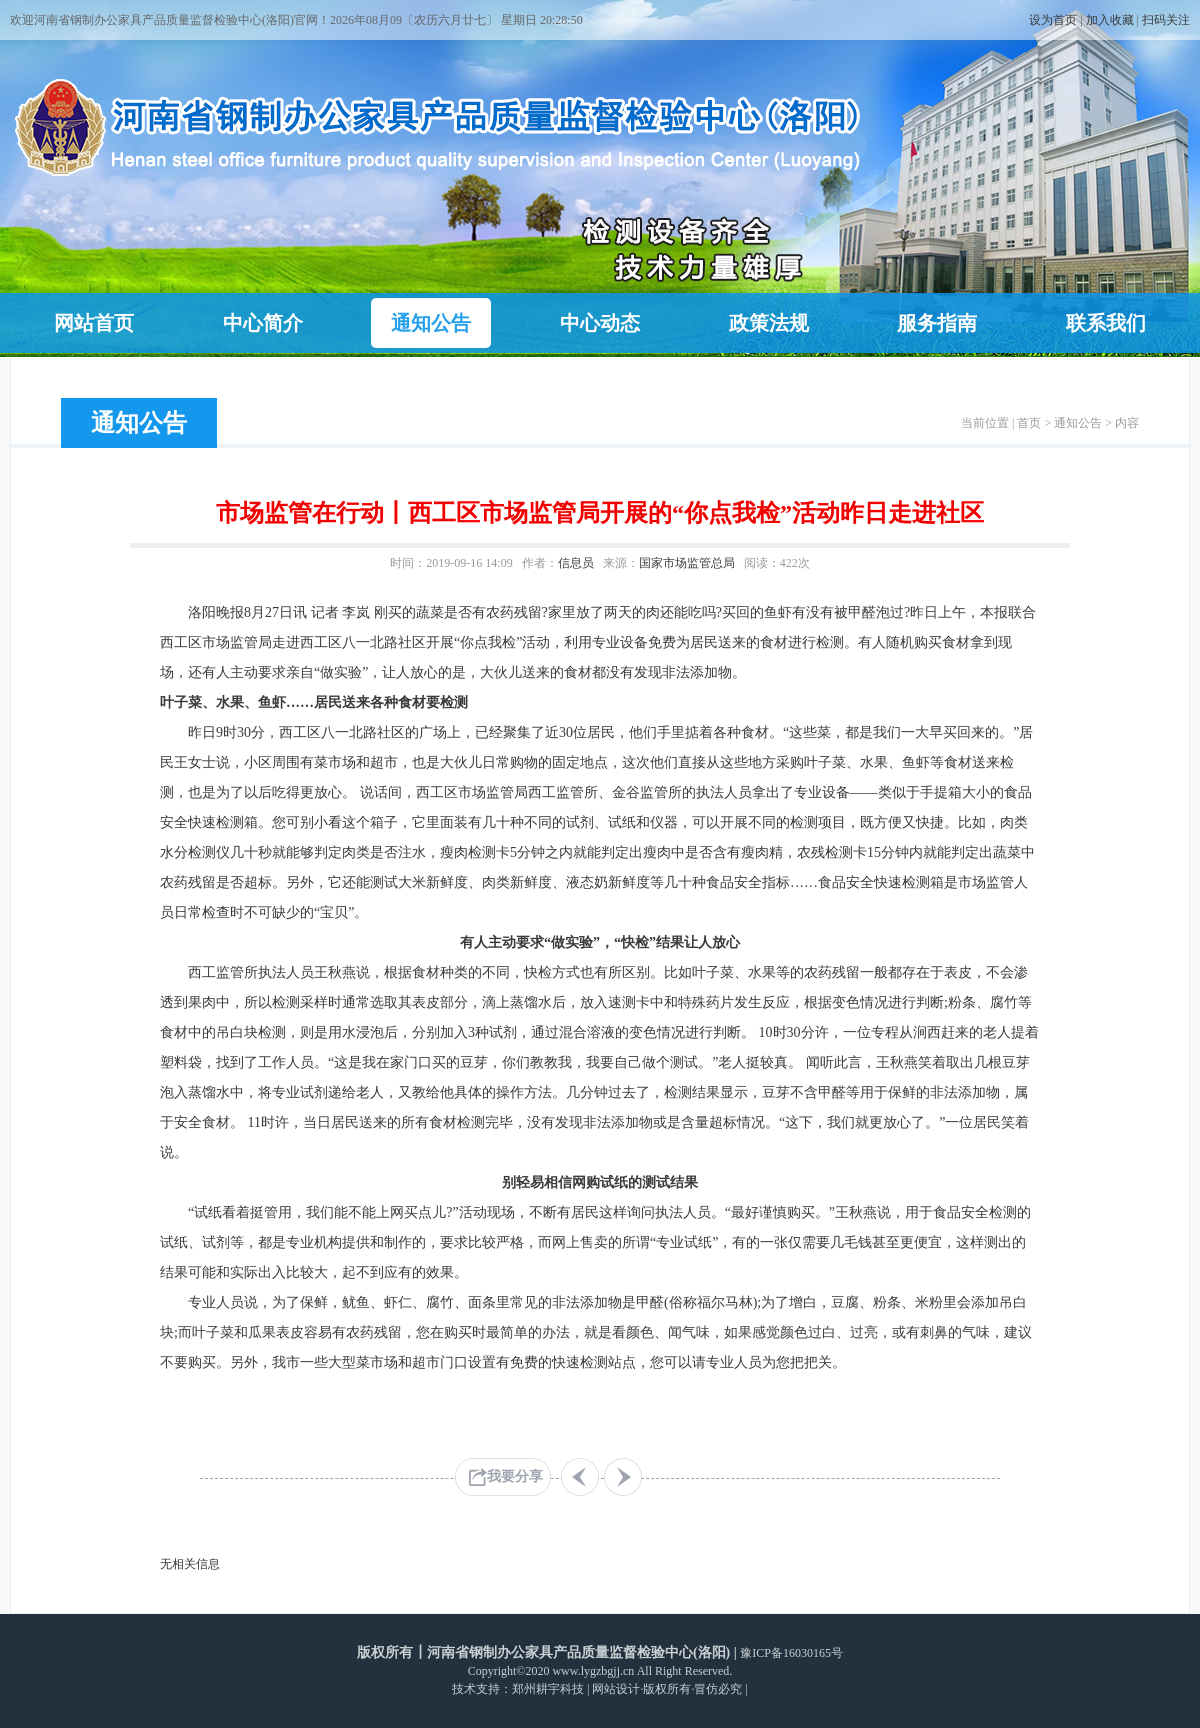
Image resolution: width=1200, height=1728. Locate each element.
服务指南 (937, 323)
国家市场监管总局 (687, 563)
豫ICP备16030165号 (791, 1653)
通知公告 (431, 323)
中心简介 (263, 323)
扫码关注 (1166, 20)
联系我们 (1106, 323)
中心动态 (600, 323)
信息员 (576, 563)
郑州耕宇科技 (548, 1689)
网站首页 (94, 323)
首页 (1029, 423)
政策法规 (769, 323)
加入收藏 (1110, 20)
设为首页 (1053, 20)
